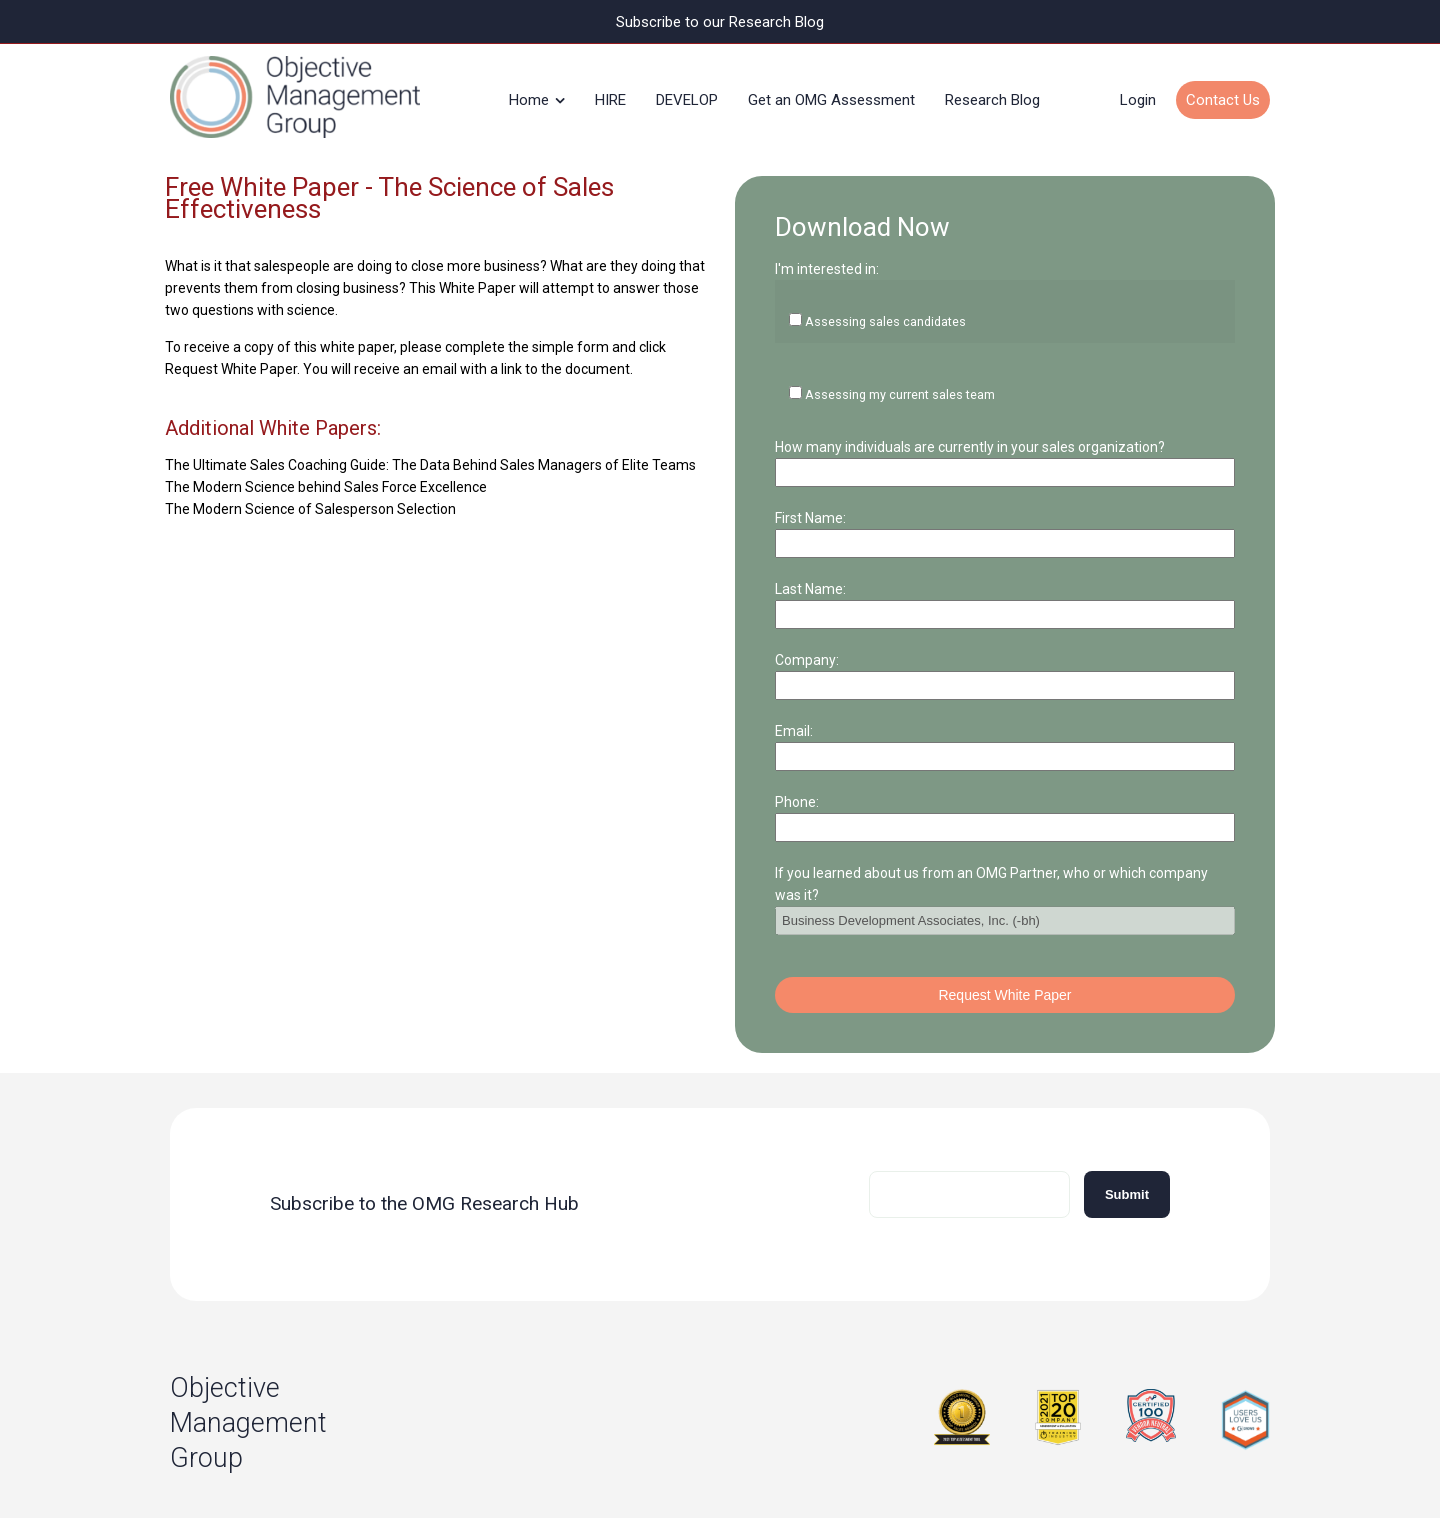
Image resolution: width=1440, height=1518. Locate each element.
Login (1138, 94)
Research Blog (992, 94)
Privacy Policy (614, 1466)
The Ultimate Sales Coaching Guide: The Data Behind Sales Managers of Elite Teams (430, 453)
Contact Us (1223, 94)
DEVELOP (687, 94)
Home (529, 94)
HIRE (610, 94)
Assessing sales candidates (892, 284)
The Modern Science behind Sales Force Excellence (326, 475)
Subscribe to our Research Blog (720, 21)
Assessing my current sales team (910, 316)
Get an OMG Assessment (831, 94)
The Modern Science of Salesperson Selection (310, 497)
